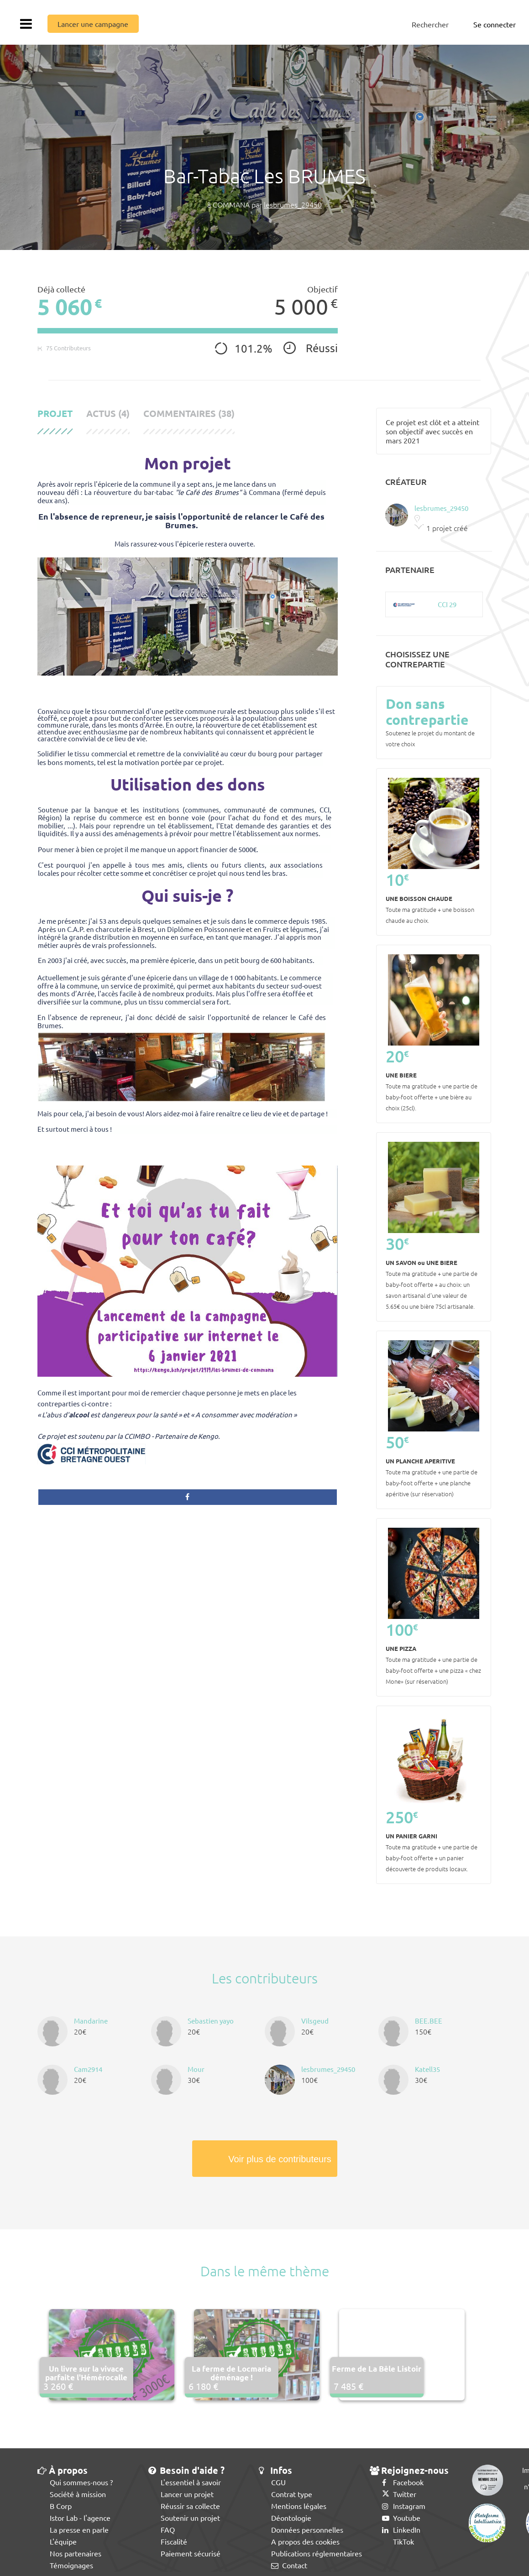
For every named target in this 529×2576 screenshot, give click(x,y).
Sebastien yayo (211, 2020)
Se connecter (494, 24)
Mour (196, 2069)
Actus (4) (108, 413)
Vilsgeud (315, 2020)
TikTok (398, 2541)
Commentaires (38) (189, 413)
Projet (55, 413)
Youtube (401, 2517)
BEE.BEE (428, 2020)
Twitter (399, 2493)
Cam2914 (88, 2069)
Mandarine (91, 2020)
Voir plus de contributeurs (279, 2159)
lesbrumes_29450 (293, 204)
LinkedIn (401, 2529)
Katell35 (427, 2069)
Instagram (403, 2505)
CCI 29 (447, 604)
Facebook (403, 2482)
